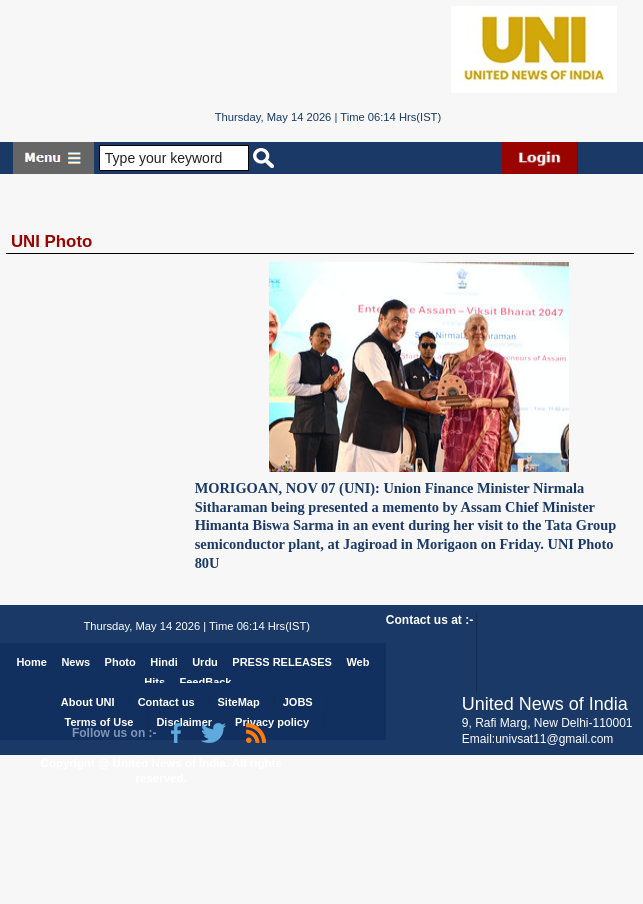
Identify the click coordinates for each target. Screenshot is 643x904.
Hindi (164, 662)
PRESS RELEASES (282, 662)
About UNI (88, 702)
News (75, 662)
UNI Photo (51, 241)
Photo (120, 662)
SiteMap (239, 702)
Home (31, 662)
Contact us (166, 702)
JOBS (298, 702)
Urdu (205, 662)
